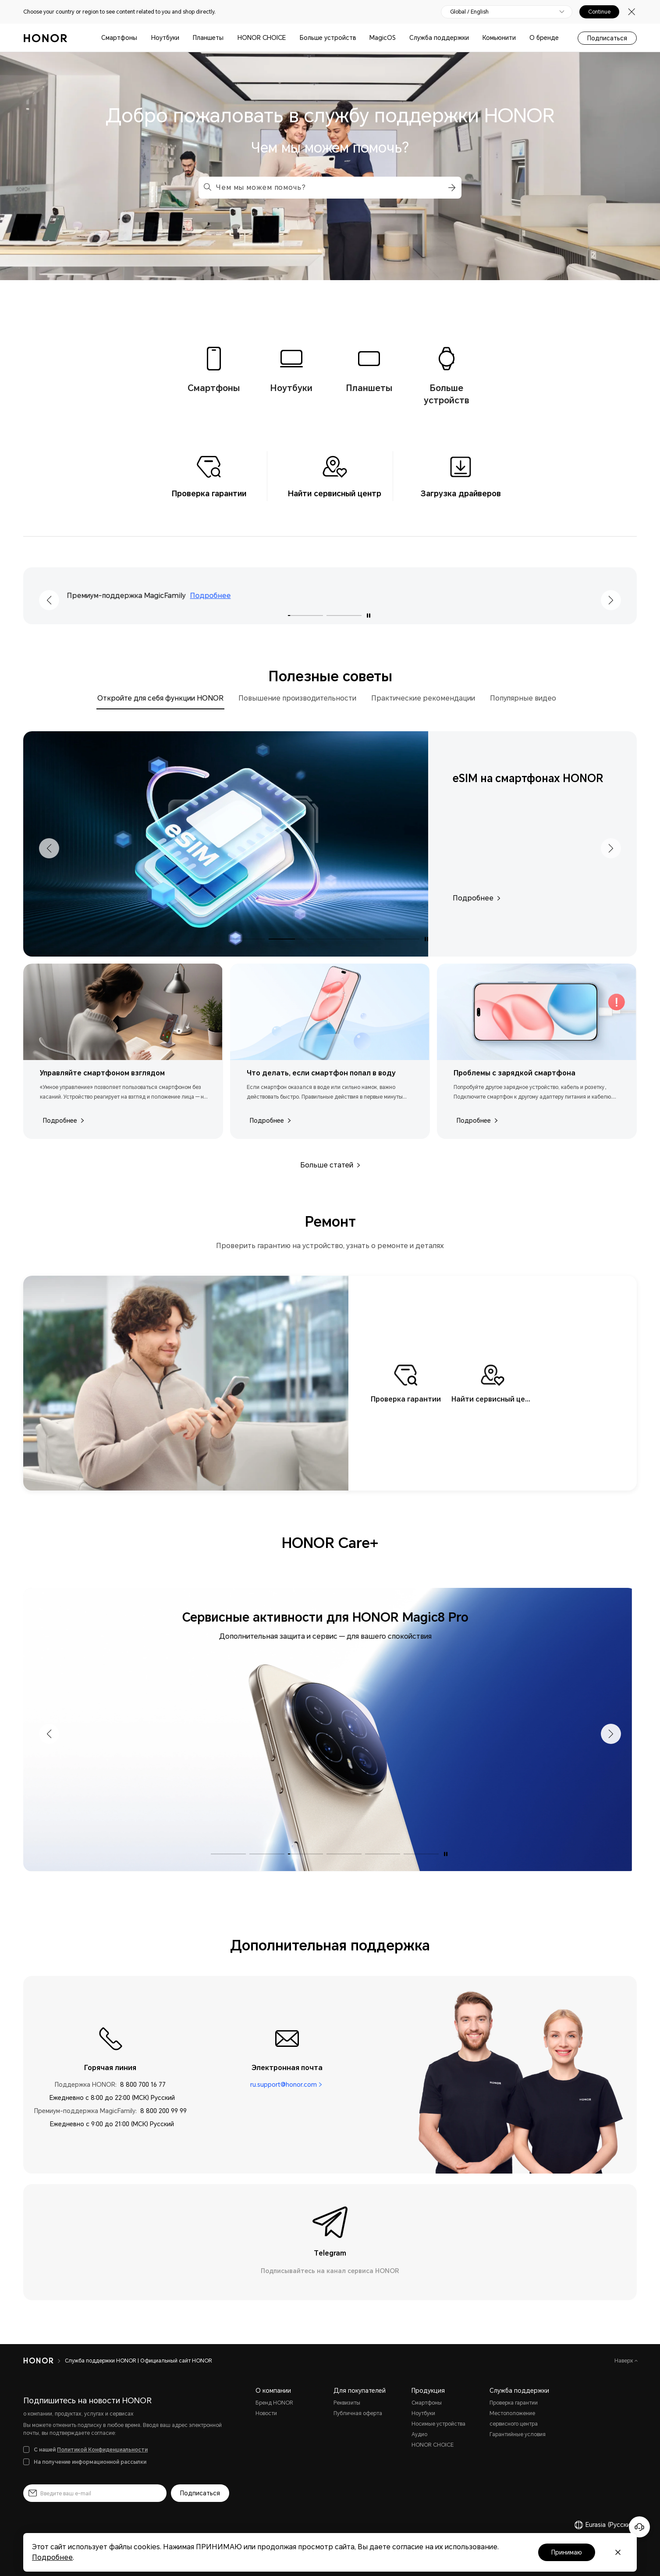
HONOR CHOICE (262, 37)
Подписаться (607, 38)
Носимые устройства (438, 2424)
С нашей (91, 2450)
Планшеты (208, 37)
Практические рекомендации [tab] (423, 698)
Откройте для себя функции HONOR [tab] (160, 698)
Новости (266, 2413)
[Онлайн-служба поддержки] (639, 2526)
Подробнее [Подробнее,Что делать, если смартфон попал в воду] (270, 1120)
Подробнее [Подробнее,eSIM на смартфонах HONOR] (476, 898)
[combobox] (330, 187)
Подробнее (222, 595)
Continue (599, 12)
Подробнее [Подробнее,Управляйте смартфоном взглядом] (63, 1120)
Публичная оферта (358, 2413)
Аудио (419, 2434)
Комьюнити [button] (499, 37)
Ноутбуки (165, 37)
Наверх (624, 2361)
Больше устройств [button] (328, 37)
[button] (450, 188)
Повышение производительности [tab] (297, 698)
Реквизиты (347, 2403)
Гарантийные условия (518, 2434)
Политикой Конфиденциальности (102, 2450)
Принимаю (566, 2552)
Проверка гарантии (514, 2403)
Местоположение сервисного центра (514, 2418)
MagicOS (382, 37)
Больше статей (330, 1165)
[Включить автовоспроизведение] (368, 615)
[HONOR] (38, 2360)
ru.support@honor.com (283, 2084)
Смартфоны (119, 37)
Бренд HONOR (274, 2403)
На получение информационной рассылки (90, 2462)
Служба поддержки (439, 37)
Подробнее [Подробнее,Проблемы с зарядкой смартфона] (477, 1120)
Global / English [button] (469, 12)
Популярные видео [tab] (523, 698)
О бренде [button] (544, 37)
